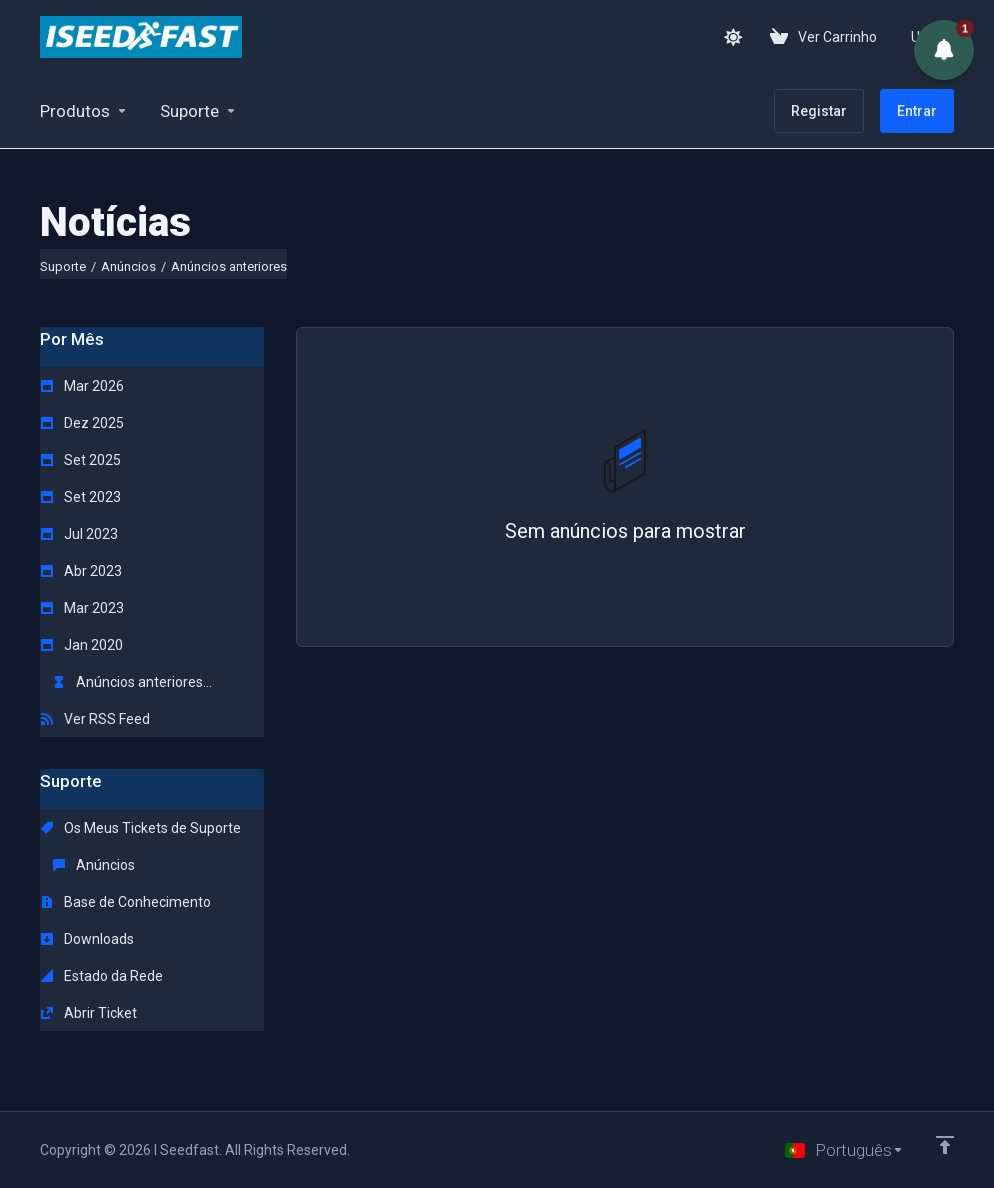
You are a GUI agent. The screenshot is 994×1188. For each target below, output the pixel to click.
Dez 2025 (82, 423)
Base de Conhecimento (126, 902)
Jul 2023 (79, 534)
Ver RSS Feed (95, 719)
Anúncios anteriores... (132, 682)
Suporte (63, 266)
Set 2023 (81, 497)
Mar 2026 (82, 386)
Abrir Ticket (89, 1013)
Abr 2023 (81, 571)
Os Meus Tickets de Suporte (141, 828)
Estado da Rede (102, 976)
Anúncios (128, 266)
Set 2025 (81, 460)
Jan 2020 (82, 645)
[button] (944, 50)
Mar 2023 (82, 608)
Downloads (87, 939)
